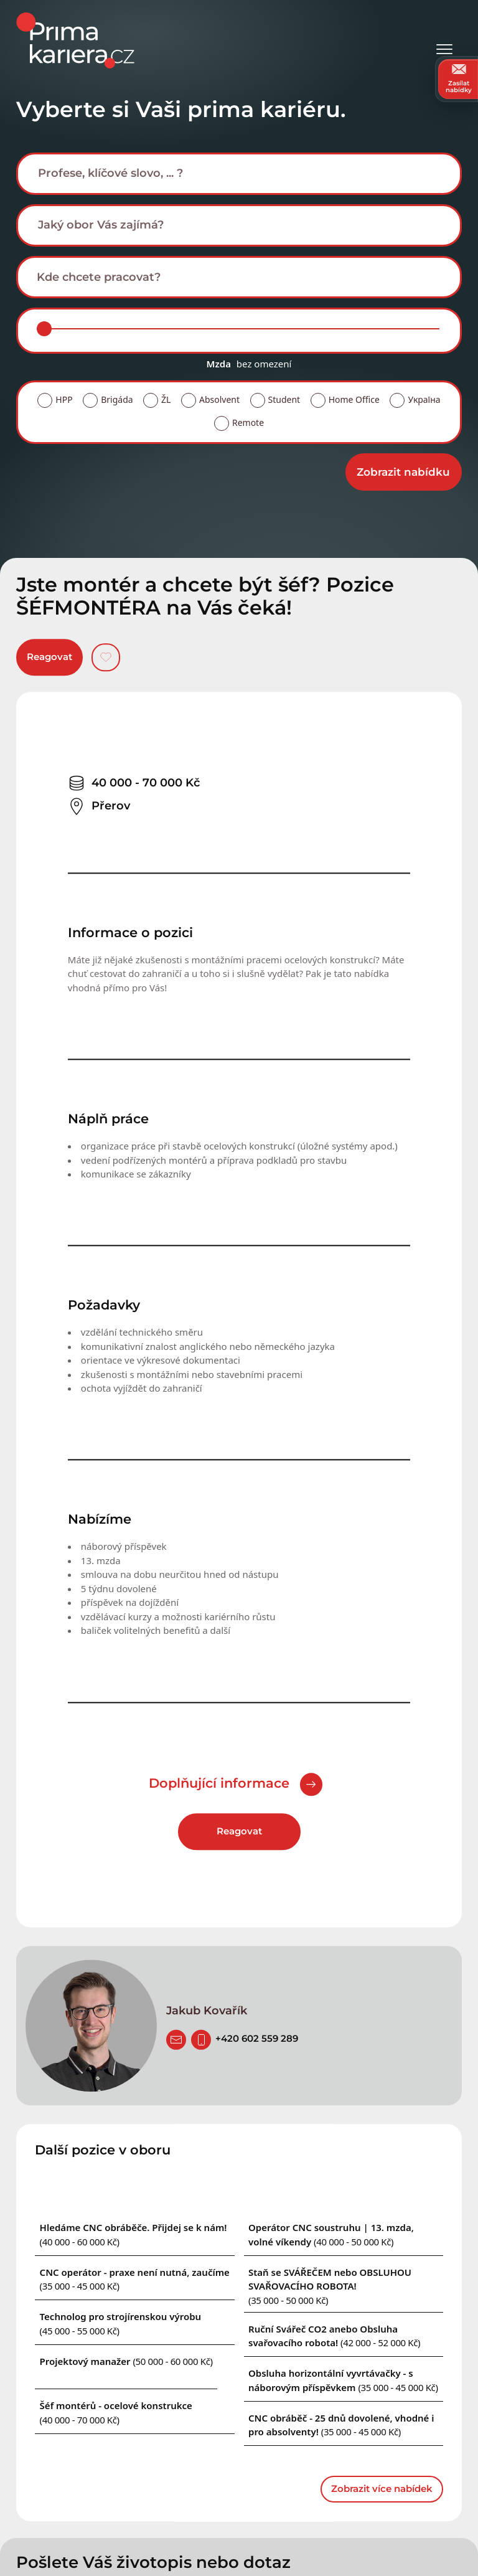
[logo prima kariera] (75, 39)
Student (284, 399)
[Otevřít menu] (444, 40)
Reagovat (49, 657)
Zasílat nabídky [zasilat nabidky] (459, 79)
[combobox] (239, 174)
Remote (248, 422)
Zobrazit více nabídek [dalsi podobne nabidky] (382, 2489)
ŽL (166, 399)
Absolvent (219, 399)
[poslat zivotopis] (176, 2040)
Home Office (354, 399)
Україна (424, 399)
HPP (63, 399)
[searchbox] (249, 173)
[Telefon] (201, 2040)
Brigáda (117, 399)
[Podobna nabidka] (126, 2361)
